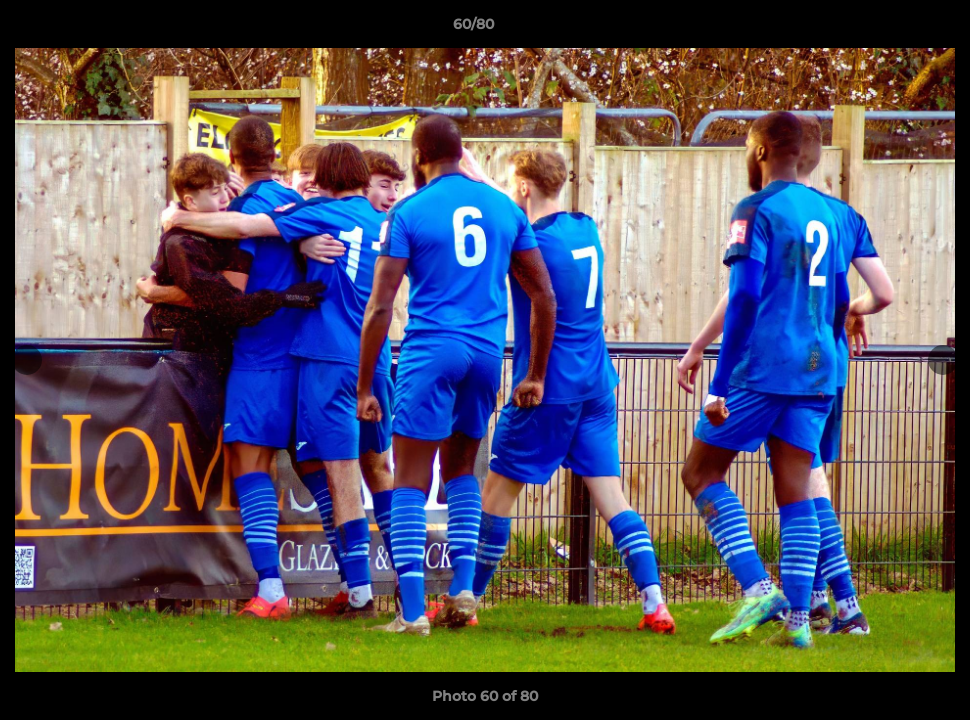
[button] (886, 29)
